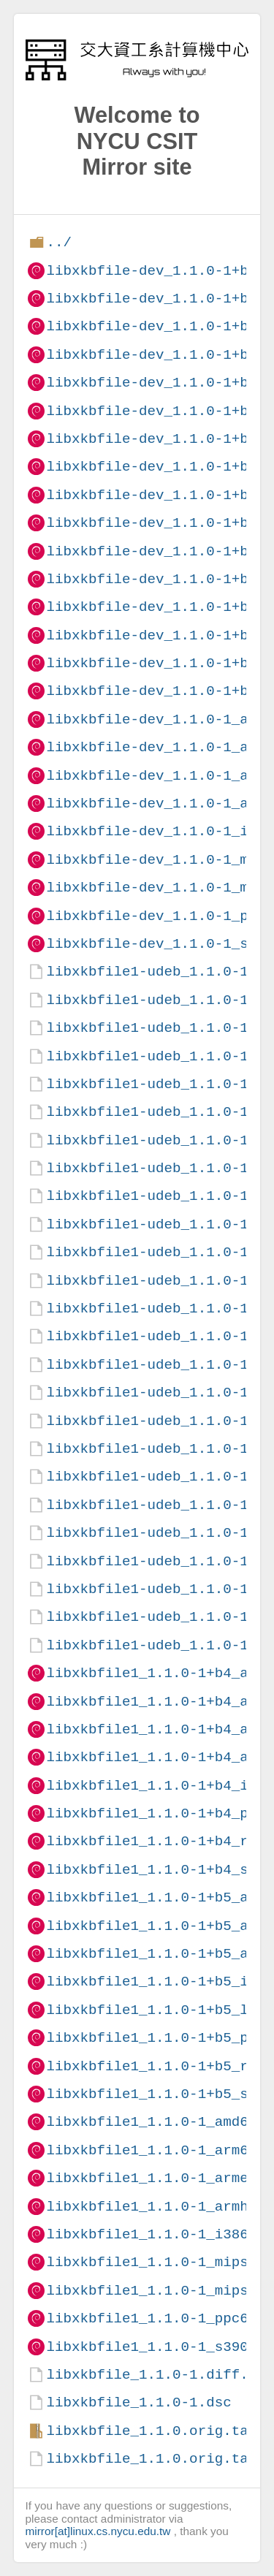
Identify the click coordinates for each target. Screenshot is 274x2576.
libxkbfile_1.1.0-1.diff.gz (155, 2375)
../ (59, 242)
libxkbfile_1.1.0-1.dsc (138, 2402)
